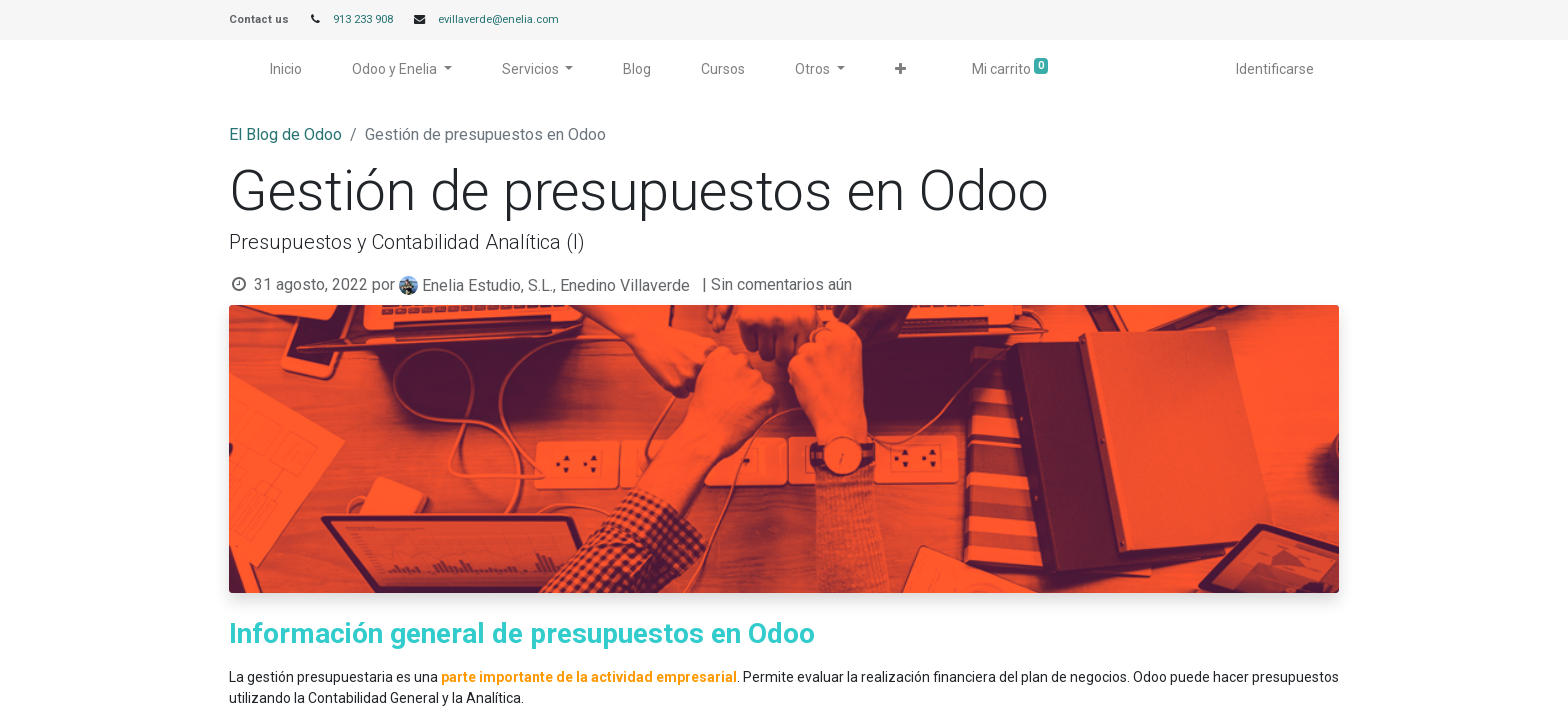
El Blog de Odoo (285, 134)
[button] (900, 69)
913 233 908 (363, 19)
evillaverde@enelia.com (498, 19)
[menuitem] (286, 69)
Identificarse (1275, 69)
